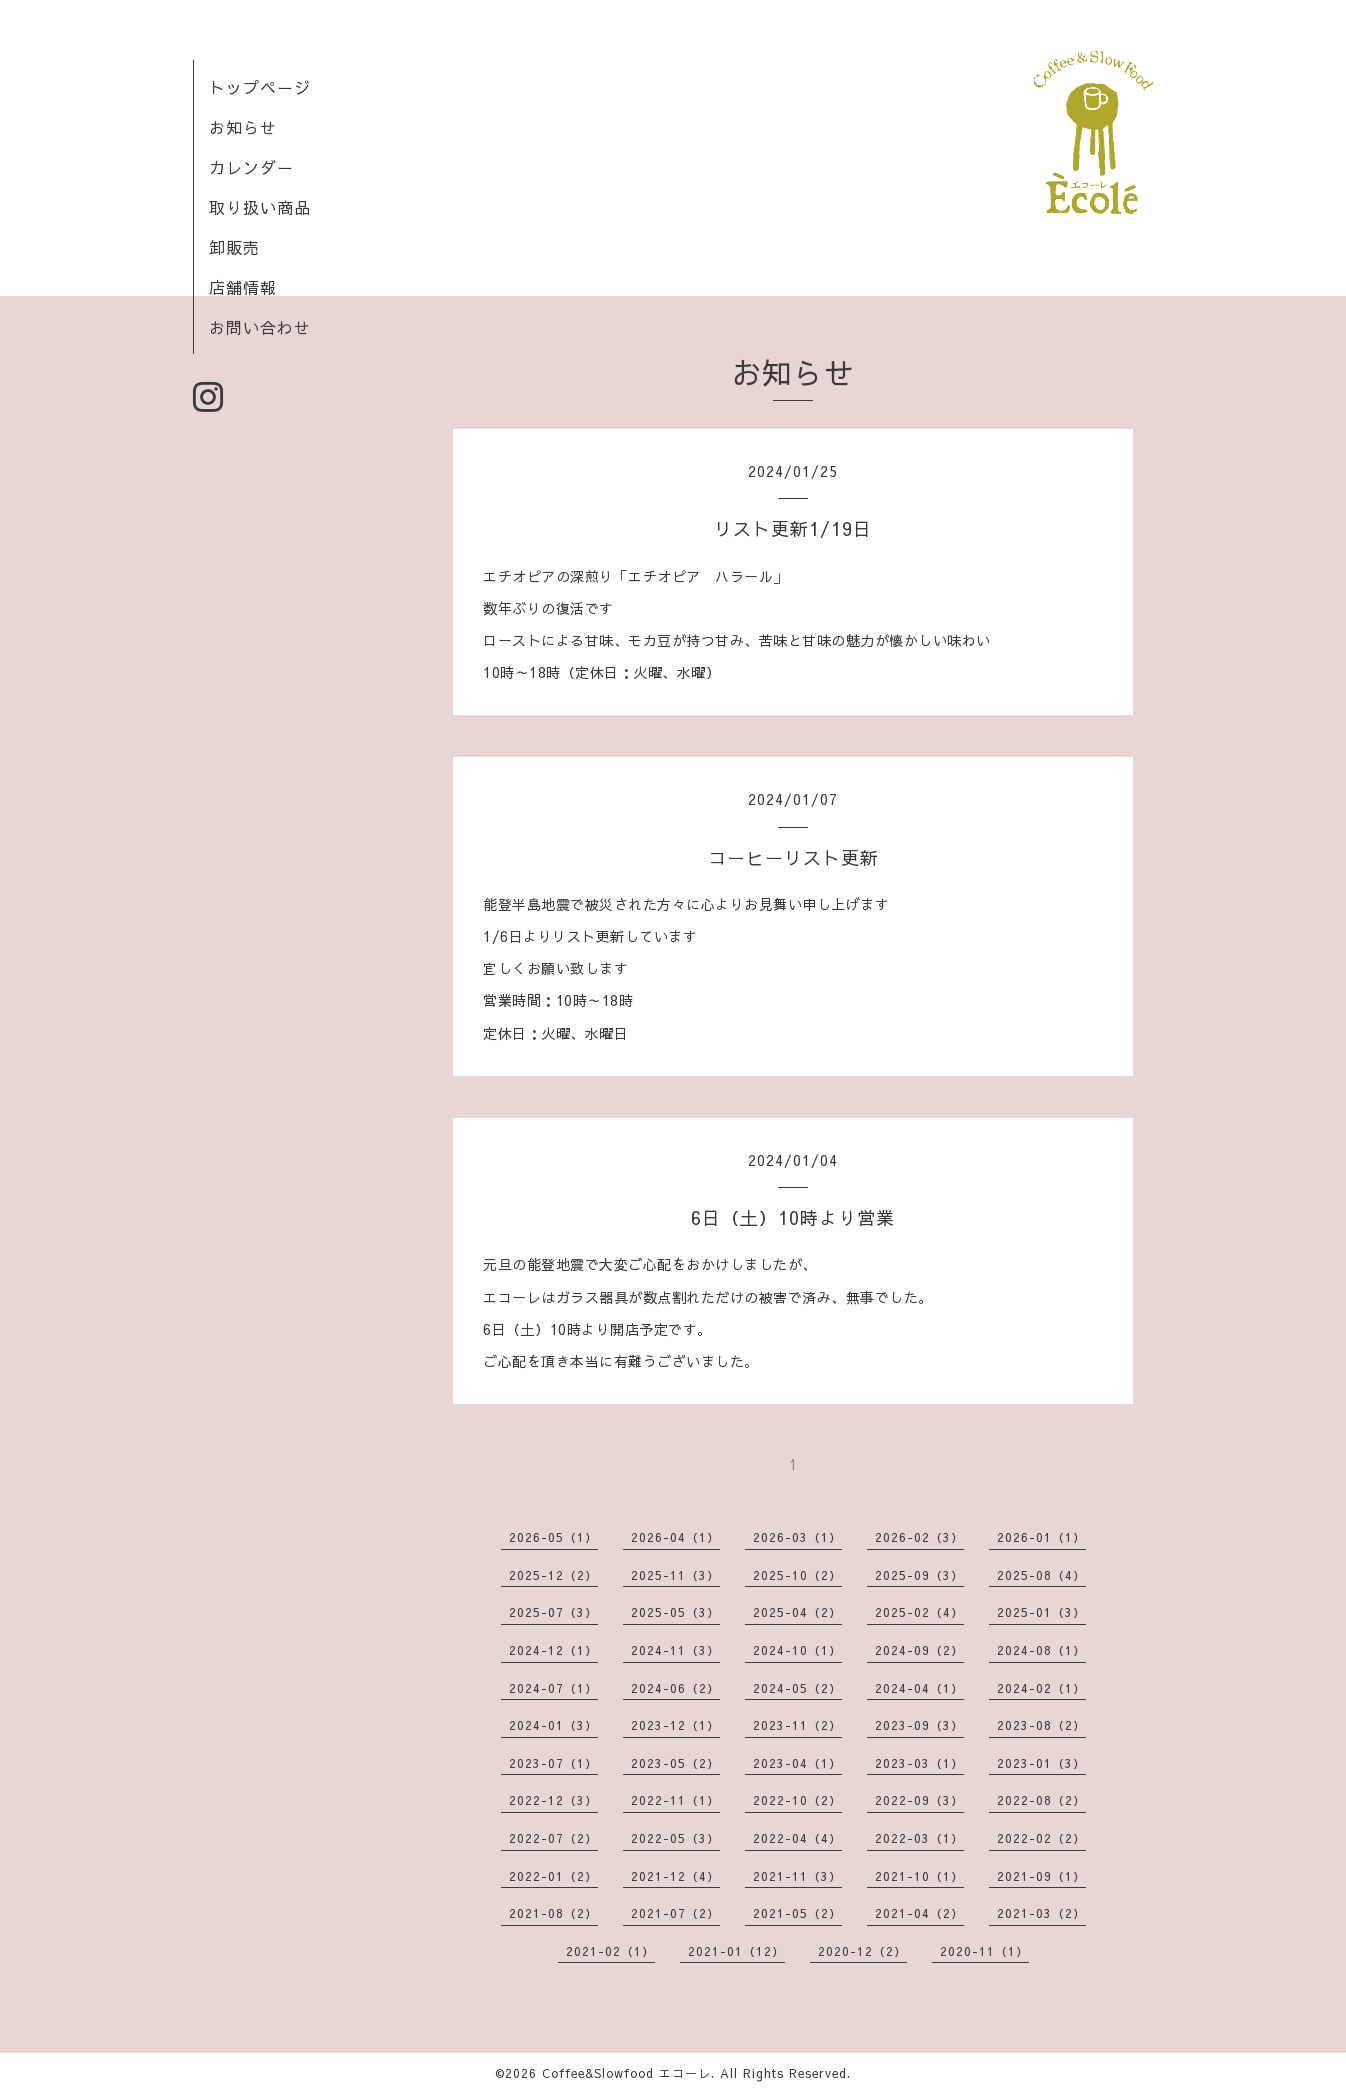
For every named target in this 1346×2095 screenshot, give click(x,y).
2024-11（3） (675, 1650)
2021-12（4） (675, 1876)
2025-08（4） (1041, 1575)
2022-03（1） (919, 1838)
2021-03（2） (1041, 1913)
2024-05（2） (797, 1688)
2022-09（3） (919, 1800)
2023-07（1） (553, 1763)
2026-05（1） (553, 1537)
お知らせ (243, 127)
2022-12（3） (553, 1800)
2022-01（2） (553, 1876)
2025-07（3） (553, 1612)
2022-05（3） (675, 1838)
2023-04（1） (797, 1763)
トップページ (260, 87)
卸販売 (234, 247)
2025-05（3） (675, 1612)
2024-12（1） (553, 1650)
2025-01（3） (1041, 1612)
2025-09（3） (919, 1575)
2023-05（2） (675, 1763)
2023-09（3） (919, 1725)
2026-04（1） (675, 1537)
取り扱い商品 (260, 207)
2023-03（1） (919, 1763)
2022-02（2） (1041, 1838)
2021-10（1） (919, 1876)
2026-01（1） (1041, 1537)
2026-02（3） (919, 1537)
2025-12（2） (553, 1575)
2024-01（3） (553, 1725)
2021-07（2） (675, 1913)
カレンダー (251, 167)
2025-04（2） (797, 1612)
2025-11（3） (675, 1575)
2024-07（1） (553, 1688)
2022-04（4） (797, 1838)
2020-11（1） (984, 1951)
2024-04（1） (919, 1688)
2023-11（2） (797, 1725)
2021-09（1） (1041, 1876)
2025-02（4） (919, 1612)
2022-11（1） (675, 1800)
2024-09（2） (919, 1650)
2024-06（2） (675, 1688)
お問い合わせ (260, 327)
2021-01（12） (736, 1951)
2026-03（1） (797, 1537)
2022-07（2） (553, 1838)
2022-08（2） (1041, 1800)
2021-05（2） (797, 1913)
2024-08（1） (1041, 1650)
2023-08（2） (1041, 1725)
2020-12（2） (862, 1951)
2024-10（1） (797, 1650)
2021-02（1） (610, 1951)
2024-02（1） (1041, 1688)
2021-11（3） (797, 1876)
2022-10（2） (797, 1800)
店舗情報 (243, 287)
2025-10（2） (797, 1575)
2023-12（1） (675, 1725)
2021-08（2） (553, 1913)
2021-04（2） (919, 1913)
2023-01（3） (1041, 1763)
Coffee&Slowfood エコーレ (626, 2073)
